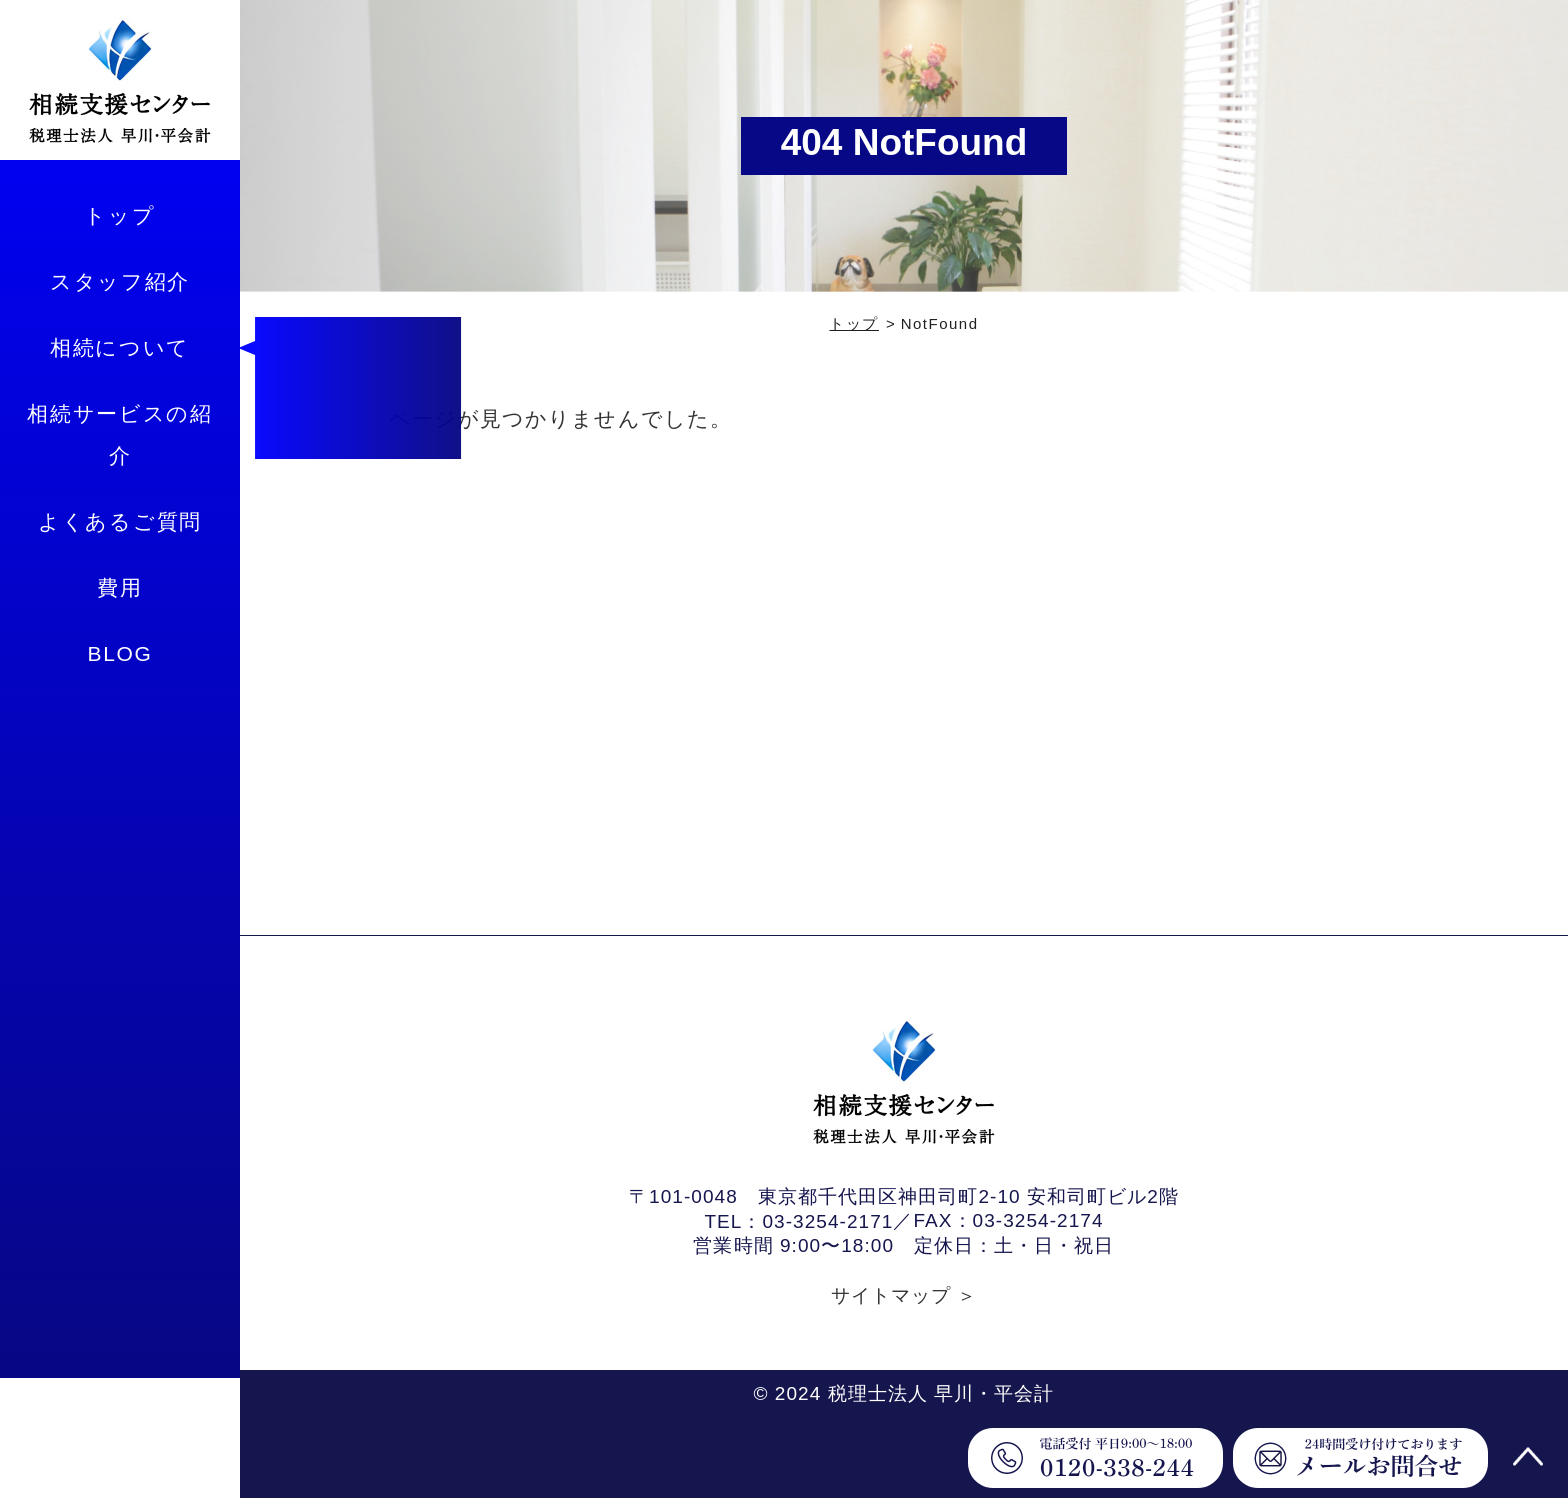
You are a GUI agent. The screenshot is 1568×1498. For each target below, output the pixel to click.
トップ (119, 215)
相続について (120, 347)
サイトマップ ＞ (904, 1295)
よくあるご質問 (120, 521)
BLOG (119, 653)
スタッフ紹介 (120, 281)
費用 (119, 587)
